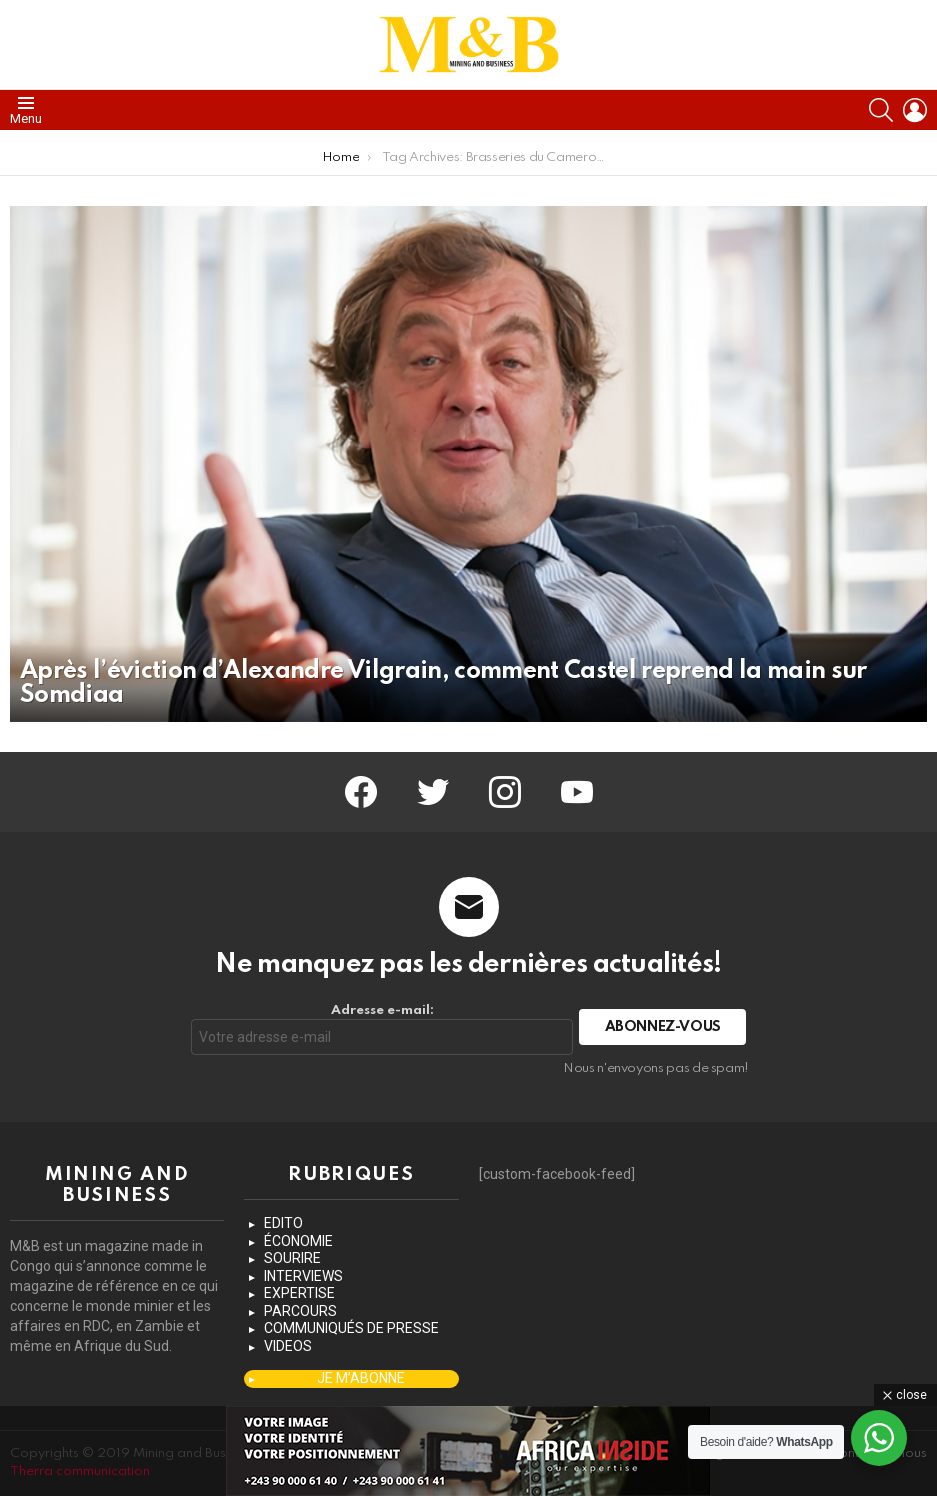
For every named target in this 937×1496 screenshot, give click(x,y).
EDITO (283, 1223)
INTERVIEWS (303, 1276)
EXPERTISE (299, 1293)
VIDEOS (288, 1346)
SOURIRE (292, 1258)
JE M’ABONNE (361, 1378)
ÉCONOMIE (298, 1241)
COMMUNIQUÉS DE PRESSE (351, 1328)
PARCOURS (300, 1311)
